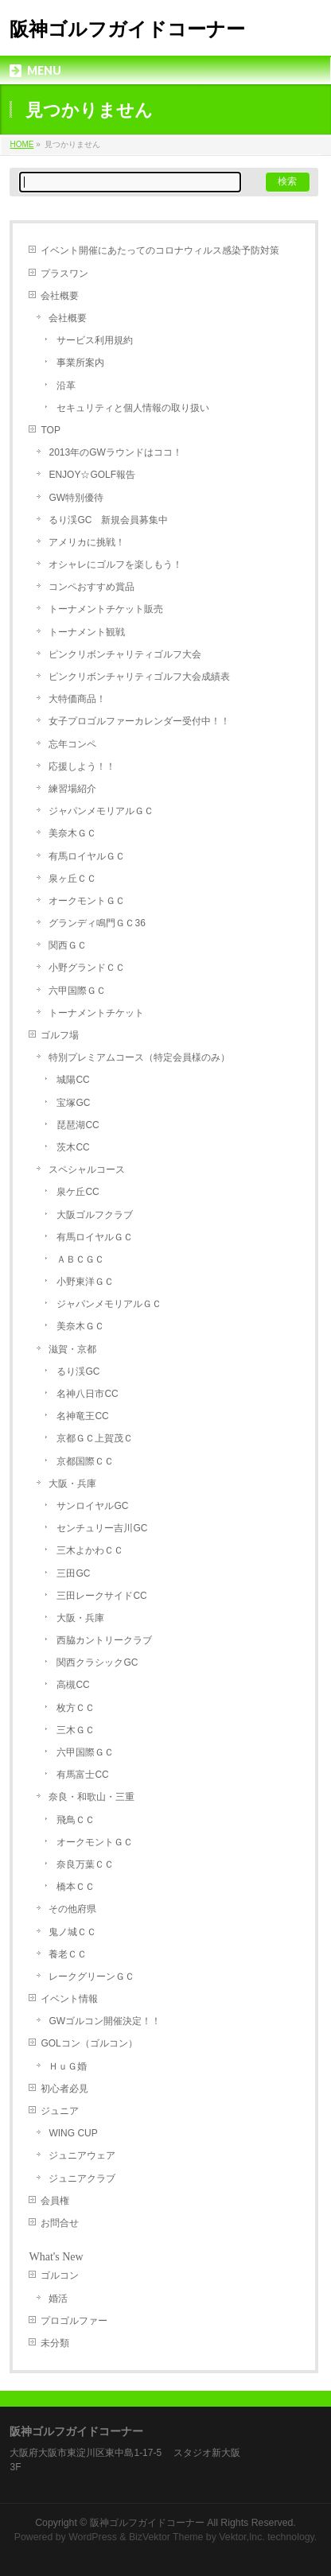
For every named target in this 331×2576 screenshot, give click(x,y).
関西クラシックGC (97, 1662)
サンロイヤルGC (92, 1505)
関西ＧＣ (68, 945)
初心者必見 (64, 2088)
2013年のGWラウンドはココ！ (115, 452)
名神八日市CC (87, 1393)
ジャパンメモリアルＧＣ (101, 811)
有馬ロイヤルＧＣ (87, 856)
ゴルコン (60, 2275)
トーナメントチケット (96, 1012)
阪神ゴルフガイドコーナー (127, 29)
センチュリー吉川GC (101, 1528)
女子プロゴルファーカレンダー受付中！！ (139, 721)
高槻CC (72, 1684)
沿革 (66, 385)
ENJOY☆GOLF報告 (92, 474)
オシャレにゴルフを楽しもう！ (115, 564)
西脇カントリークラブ (104, 1640)
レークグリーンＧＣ (91, 1976)
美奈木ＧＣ (72, 833)
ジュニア (60, 2110)
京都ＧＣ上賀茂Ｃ (94, 1438)
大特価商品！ (77, 698)
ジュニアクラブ (82, 2178)
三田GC (73, 1573)
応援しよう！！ (82, 766)
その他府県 (72, 1909)
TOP (50, 430)
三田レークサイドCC (101, 1595)
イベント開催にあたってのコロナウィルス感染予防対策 (160, 250)
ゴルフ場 (60, 1035)
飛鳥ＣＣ (75, 1819)
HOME (21, 144)
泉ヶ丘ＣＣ (72, 878)
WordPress (92, 2537)
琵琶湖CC (77, 1125)
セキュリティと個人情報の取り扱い (132, 407)
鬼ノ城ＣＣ (72, 1932)
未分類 (55, 2343)
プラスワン (64, 273)
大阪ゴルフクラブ (94, 1214)
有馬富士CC (82, 1774)
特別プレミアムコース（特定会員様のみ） (139, 1057)
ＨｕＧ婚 (68, 2066)
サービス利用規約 (94, 340)
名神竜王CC (82, 1416)
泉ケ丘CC (77, 1191)
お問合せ (60, 2223)
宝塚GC (73, 1102)
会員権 (55, 2200)
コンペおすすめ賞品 (91, 586)
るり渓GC (77, 1371)
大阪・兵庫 (72, 1483)
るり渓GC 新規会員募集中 (108, 520)
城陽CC (72, 1079)
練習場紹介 (72, 788)
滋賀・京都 (72, 1349)
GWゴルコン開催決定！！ (105, 2021)
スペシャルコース (87, 1169)
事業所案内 (80, 362)
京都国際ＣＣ (85, 1461)
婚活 (58, 2298)
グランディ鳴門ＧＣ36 (97, 923)
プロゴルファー (74, 2320)
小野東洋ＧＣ (85, 1281)
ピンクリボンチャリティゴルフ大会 (125, 654)
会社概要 (60, 295)
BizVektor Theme (166, 2537)
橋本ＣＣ (75, 1886)
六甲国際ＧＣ (77, 990)
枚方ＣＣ (75, 1707)
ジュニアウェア (82, 2155)
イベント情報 (69, 1998)
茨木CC (72, 1147)
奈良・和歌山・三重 (91, 1796)
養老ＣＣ (68, 1954)
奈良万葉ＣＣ (85, 1864)
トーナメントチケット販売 (106, 609)
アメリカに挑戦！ (87, 542)
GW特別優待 (76, 497)
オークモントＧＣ (87, 900)
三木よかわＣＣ (89, 1550)
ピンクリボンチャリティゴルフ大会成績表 (139, 676)
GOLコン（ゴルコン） (89, 2043)
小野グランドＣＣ (87, 967)
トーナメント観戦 (87, 632)
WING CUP (73, 2133)
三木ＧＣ (75, 1730)
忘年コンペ (72, 744)
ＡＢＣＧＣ (80, 1259)
